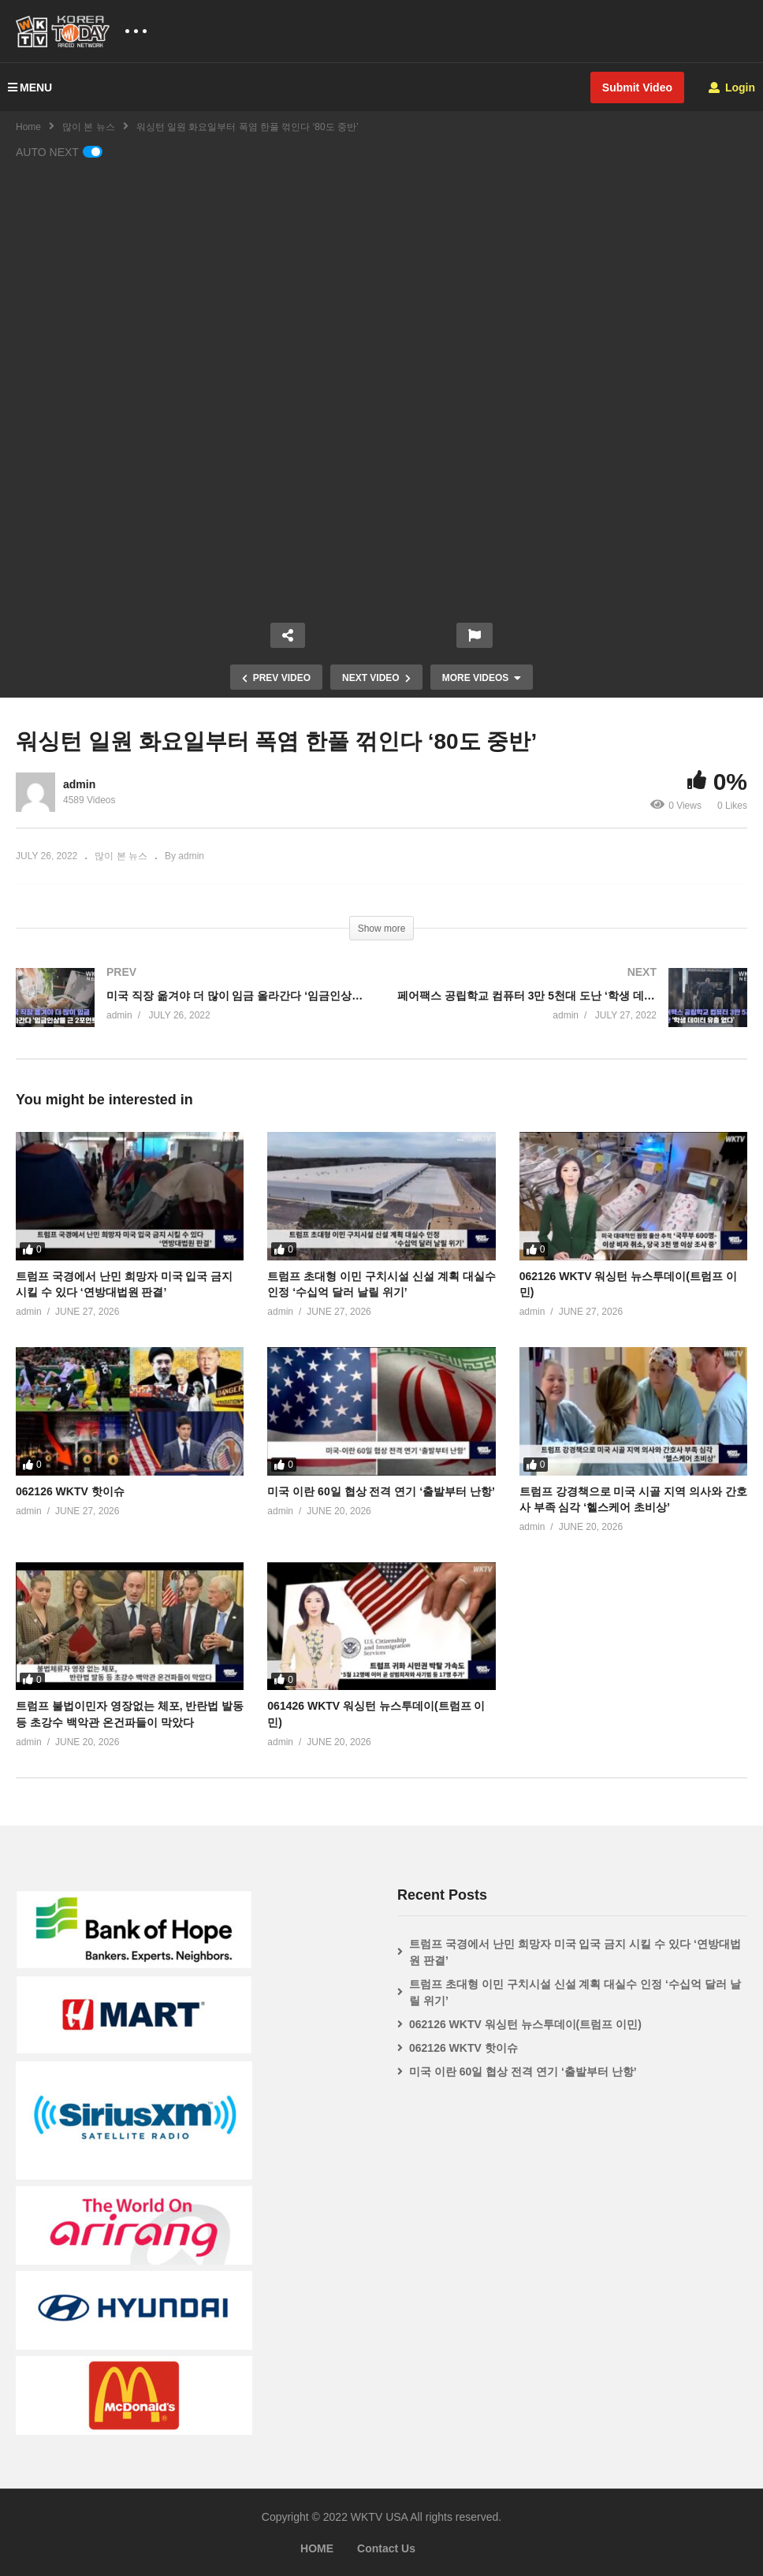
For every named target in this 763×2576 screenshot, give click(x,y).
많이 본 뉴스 (88, 126)
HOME (316, 2548)
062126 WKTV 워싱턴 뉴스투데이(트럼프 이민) (525, 2024)
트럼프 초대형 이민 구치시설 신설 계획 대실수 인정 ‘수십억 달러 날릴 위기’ (575, 1992)
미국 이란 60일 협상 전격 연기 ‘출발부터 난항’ (381, 1491)
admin (79, 784)
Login (732, 87)
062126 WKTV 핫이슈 (70, 1491)
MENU (30, 87)
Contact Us (386, 2548)
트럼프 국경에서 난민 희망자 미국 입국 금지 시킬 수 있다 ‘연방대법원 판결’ (575, 1952)
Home (28, 126)
